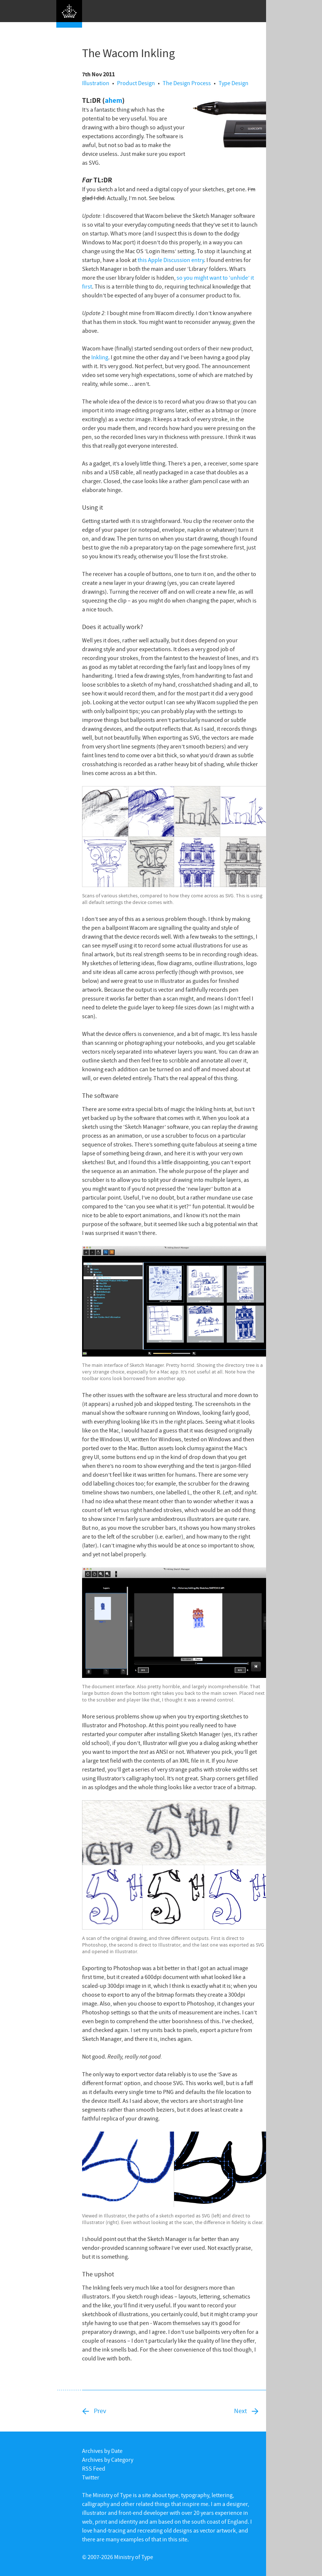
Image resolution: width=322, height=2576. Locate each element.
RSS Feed (93, 2468)
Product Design (136, 83)
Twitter (90, 2477)
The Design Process (187, 83)
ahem (113, 100)
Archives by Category (107, 2459)
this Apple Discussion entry (171, 259)
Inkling (99, 357)
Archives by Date (102, 2450)
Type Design (233, 83)
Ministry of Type (133, 2557)
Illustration (95, 83)
